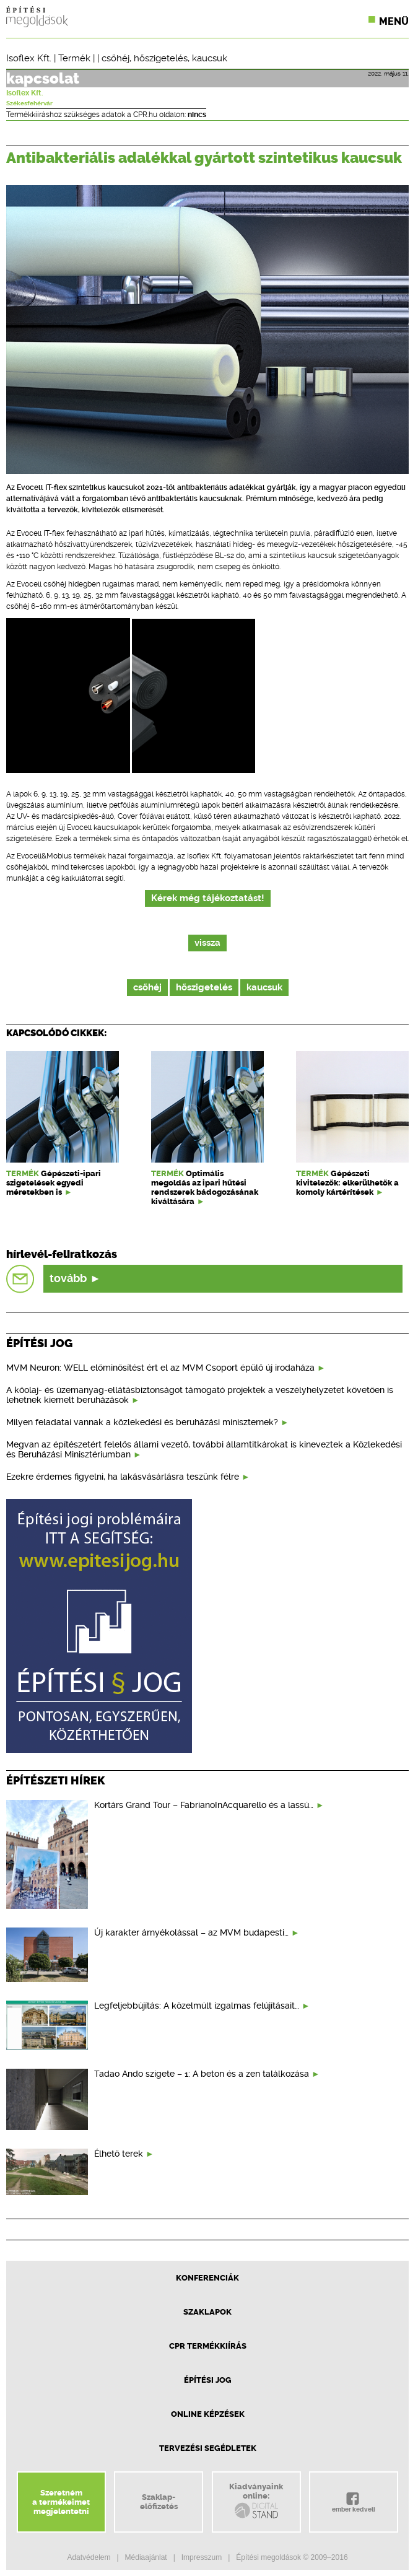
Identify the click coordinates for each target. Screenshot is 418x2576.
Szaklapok (207, 2311)
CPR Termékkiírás (207, 2346)
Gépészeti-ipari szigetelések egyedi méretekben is (53, 1183)
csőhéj (115, 58)
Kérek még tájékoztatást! (207, 898)
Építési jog (208, 2380)
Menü (394, 21)
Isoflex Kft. (28, 58)
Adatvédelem (88, 2557)
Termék (74, 58)
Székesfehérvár (29, 103)
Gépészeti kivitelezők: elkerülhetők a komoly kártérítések (347, 1183)
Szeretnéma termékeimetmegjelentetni (61, 2502)
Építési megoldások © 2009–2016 (291, 2557)
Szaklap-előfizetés (159, 2501)
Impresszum (201, 2557)
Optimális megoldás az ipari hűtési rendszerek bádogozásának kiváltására (204, 1187)
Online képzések (208, 2414)
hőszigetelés (161, 58)
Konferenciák (207, 2277)
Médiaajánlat (146, 2557)
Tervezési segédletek (207, 2448)
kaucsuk (209, 58)
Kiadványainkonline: (256, 2501)
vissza (207, 943)
